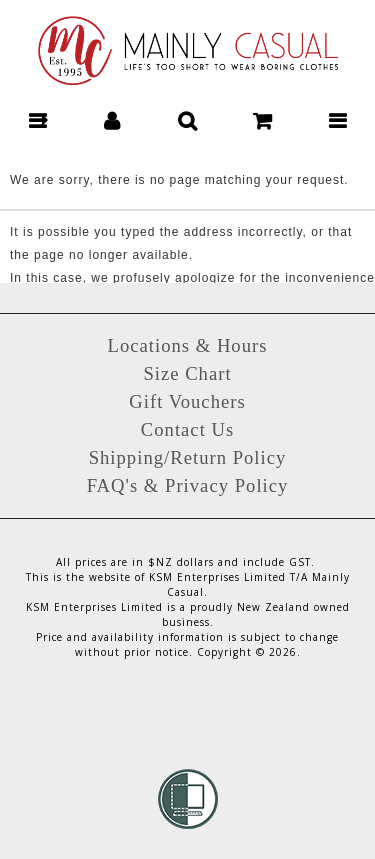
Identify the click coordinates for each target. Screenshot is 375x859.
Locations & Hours (187, 345)
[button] (37, 120)
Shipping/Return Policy (188, 457)
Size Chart (187, 373)
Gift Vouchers (187, 401)
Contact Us (187, 429)
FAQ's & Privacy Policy (188, 485)
